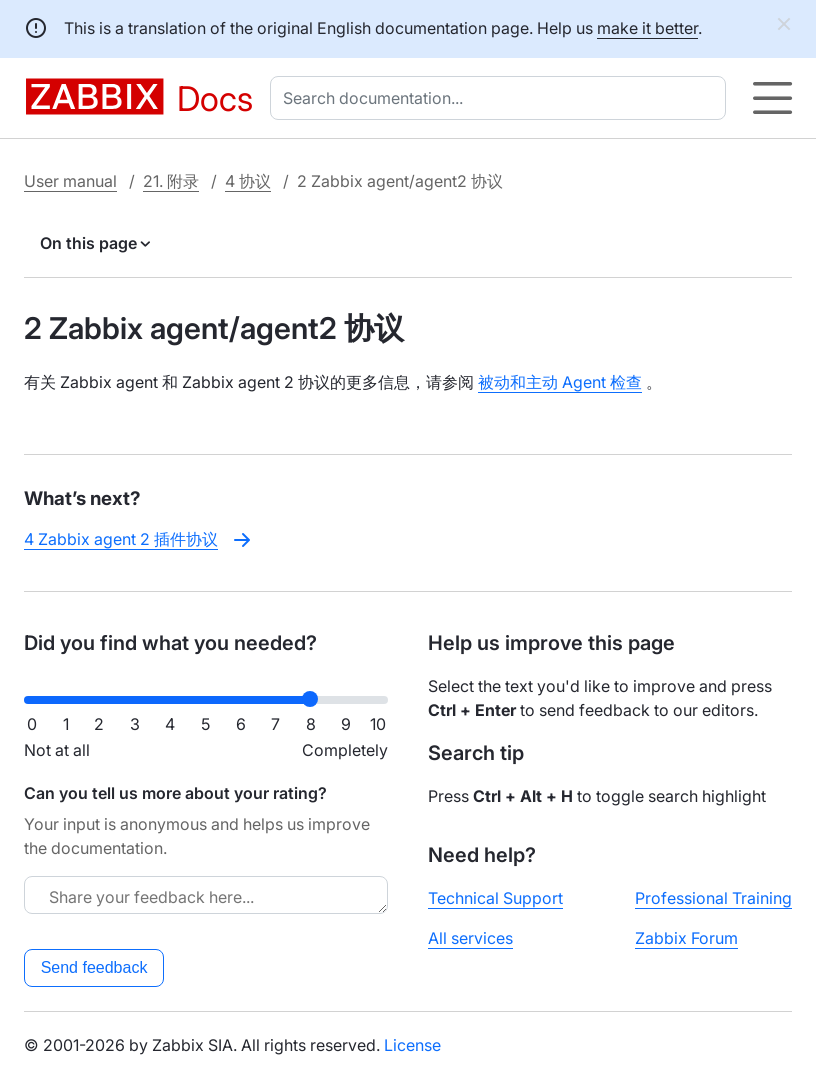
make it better (647, 28)
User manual (70, 181)
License (412, 1045)
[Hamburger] (772, 98)
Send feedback (94, 967)
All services (470, 938)
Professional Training (713, 898)
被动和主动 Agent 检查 (560, 382)
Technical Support (495, 898)
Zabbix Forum (686, 938)
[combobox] (502, 98)
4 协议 (248, 181)
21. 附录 (171, 181)
